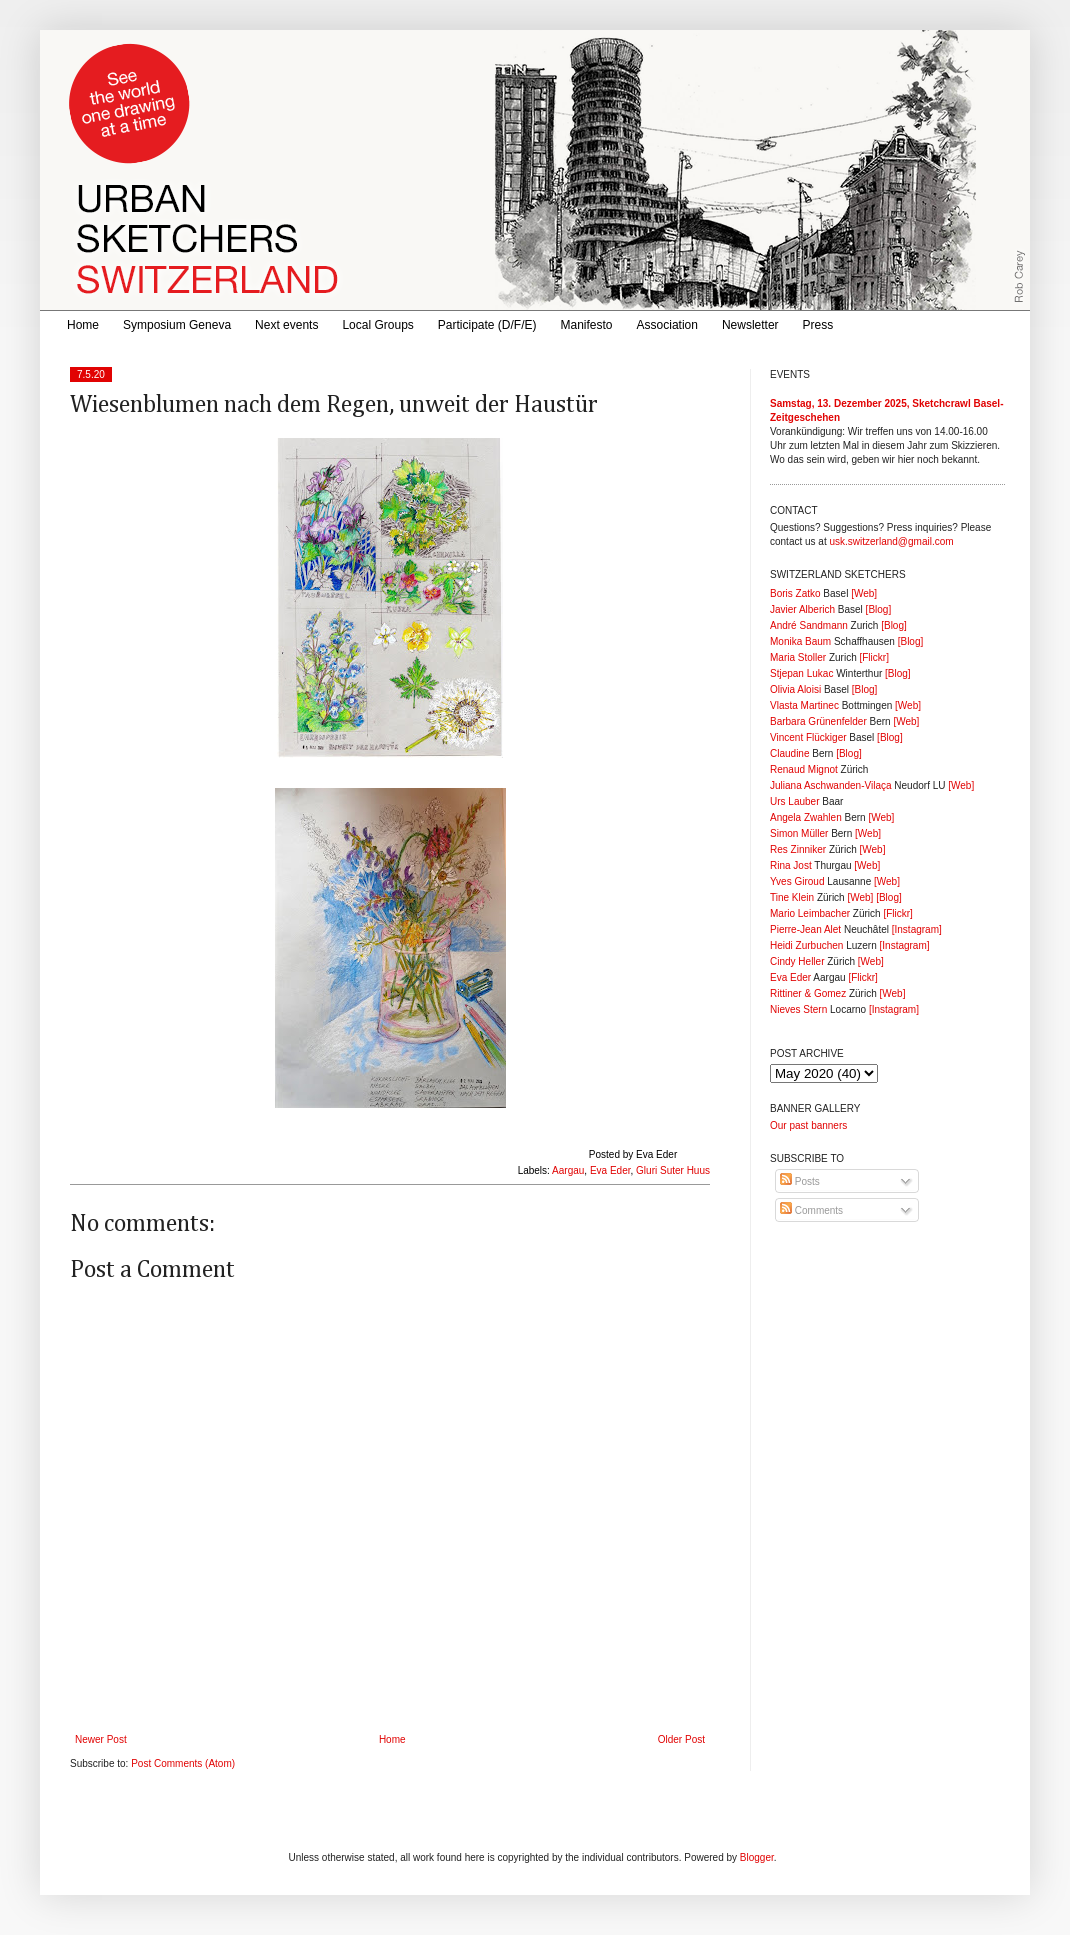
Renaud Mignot (804, 769)
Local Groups (377, 325)
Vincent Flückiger (808, 737)
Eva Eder (610, 1170)
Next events (286, 325)
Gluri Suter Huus (673, 1170)
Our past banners (808, 1125)
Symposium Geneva (177, 325)
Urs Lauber (794, 801)
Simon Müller (799, 833)
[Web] (864, 593)
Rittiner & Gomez (808, 993)
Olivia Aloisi (795, 689)
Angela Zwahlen (806, 817)
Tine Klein (792, 897)
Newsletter (750, 325)
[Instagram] (917, 929)
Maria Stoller (798, 657)
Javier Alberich (802, 609)
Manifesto (587, 325)
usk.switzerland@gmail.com (891, 541)
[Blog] (879, 609)
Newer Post (101, 1739)
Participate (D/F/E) (487, 325)
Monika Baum (800, 641)
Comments (811, 1210)
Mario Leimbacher (810, 913)
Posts (800, 1181)
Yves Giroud (797, 881)
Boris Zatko (795, 593)
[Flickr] (873, 657)
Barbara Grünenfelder (818, 721)
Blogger (757, 1857)
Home (83, 325)
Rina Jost (791, 865)
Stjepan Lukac (801, 673)
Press (818, 325)
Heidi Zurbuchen (806, 945)
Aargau (568, 1170)
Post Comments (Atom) (183, 1763)
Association (667, 325)
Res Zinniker (798, 849)
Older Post (681, 1739)
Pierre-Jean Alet (805, 929)
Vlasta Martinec (804, 705)
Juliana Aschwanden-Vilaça (831, 785)
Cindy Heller (797, 961)
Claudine (789, 753)
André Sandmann (809, 625)
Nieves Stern (798, 1009)
